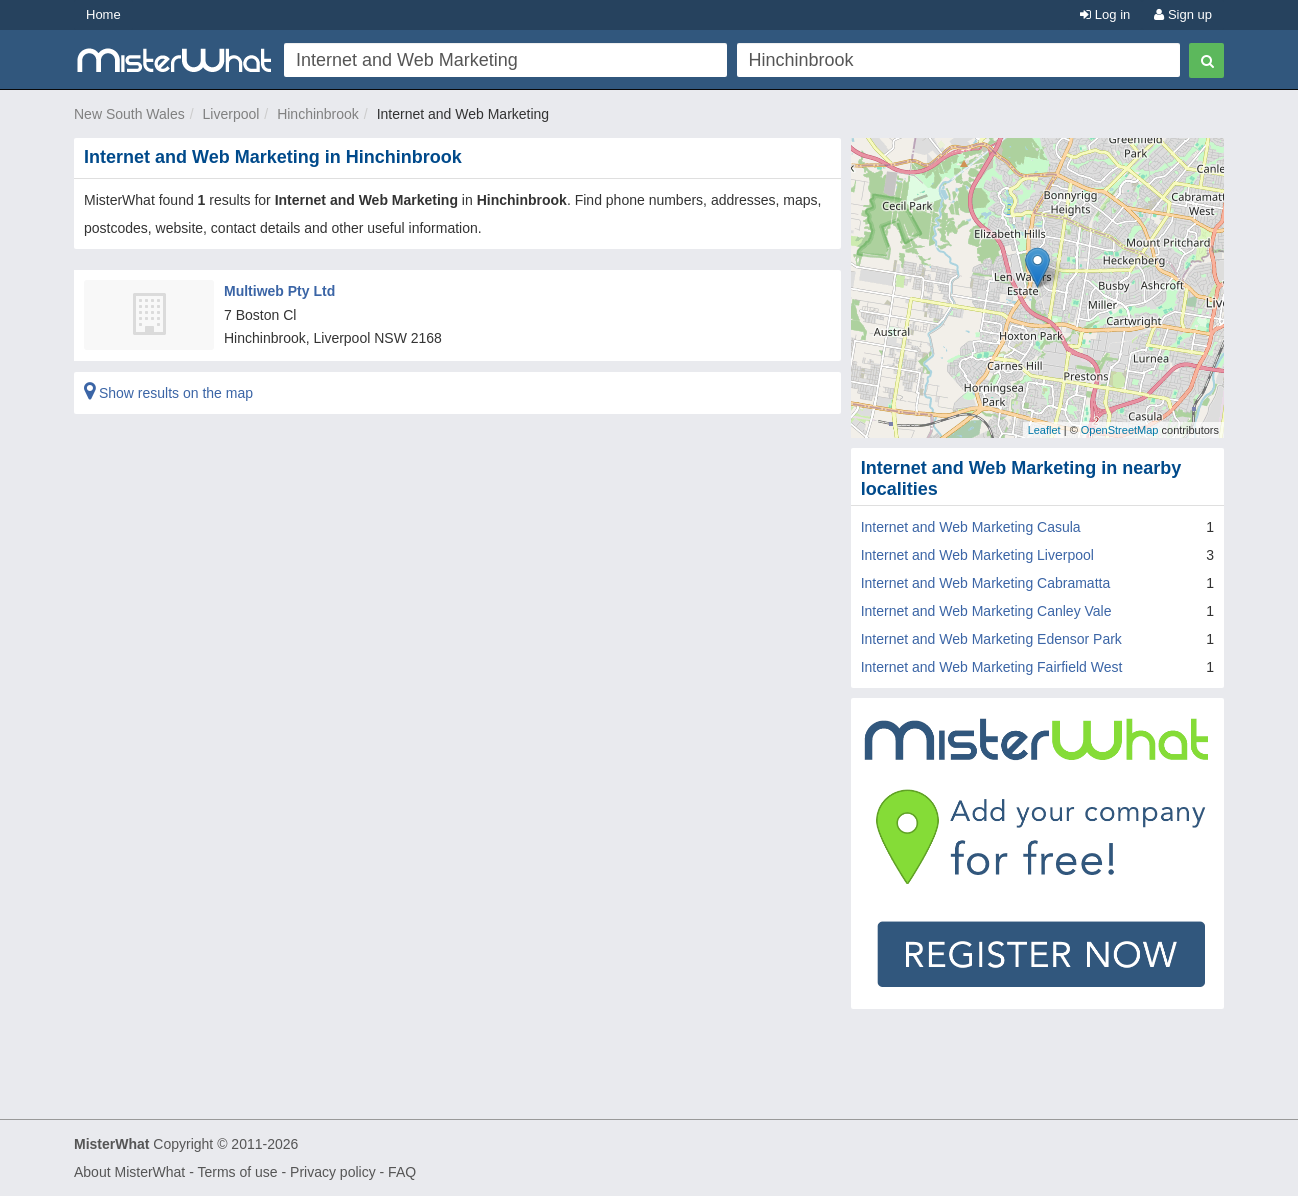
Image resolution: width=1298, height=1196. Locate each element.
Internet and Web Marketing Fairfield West (992, 667)
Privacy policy (333, 1172)
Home (103, 14)
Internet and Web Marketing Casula (971, 527)
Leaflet (1044, 430)
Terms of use (237, 1172)
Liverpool (231, 114)
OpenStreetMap (1120, 430)
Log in (1105, 14)
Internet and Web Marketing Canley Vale (986, 611)
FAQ (402, 1172)
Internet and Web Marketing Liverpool (977, 555)
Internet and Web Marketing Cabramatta (986, 583)
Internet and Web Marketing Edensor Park (991, 639)
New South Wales (129, 114)
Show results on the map (168, 393)
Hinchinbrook (318, 114)
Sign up (1183, 14)
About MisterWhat (129, 1172)
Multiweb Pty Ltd (279, 291)
